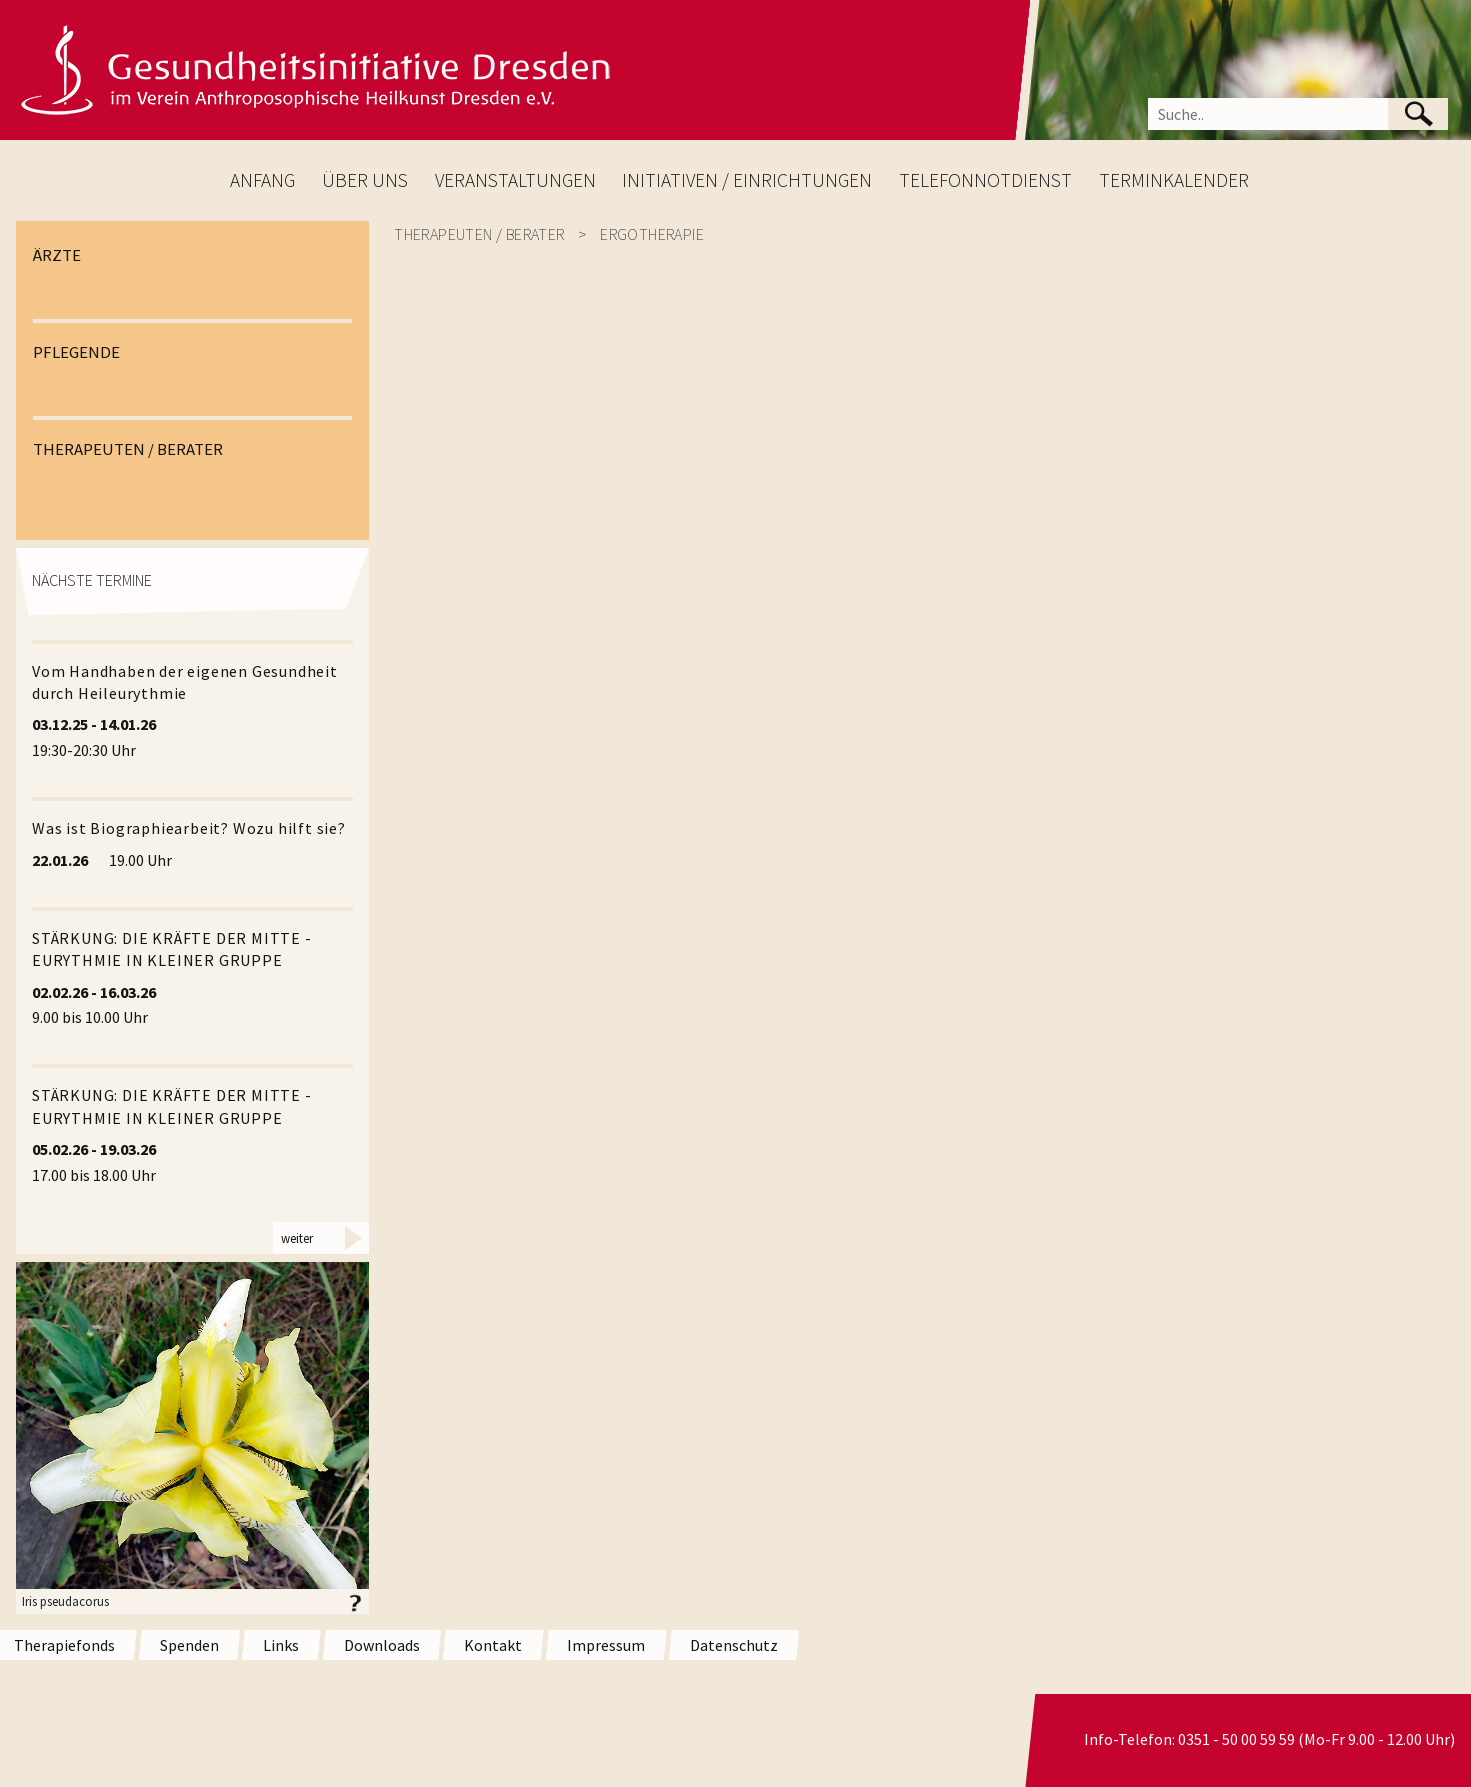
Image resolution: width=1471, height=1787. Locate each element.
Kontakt (493, 1645)
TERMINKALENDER (1174, 180)
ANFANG (262, 180)
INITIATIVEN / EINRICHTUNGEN (747, 180)
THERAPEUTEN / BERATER (128, 449)
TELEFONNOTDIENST (985, 180)
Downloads (382, 1645)
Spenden (189, 1645)
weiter (297, 1237)
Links (281, 1645)
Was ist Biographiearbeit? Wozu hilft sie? (189, 828)
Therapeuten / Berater (479, 234)
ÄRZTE (57, 255)
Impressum (606, 1645)
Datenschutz (734, 1645)
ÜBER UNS (365, 180)
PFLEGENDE (76, 352)
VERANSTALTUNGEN (515, 180)
